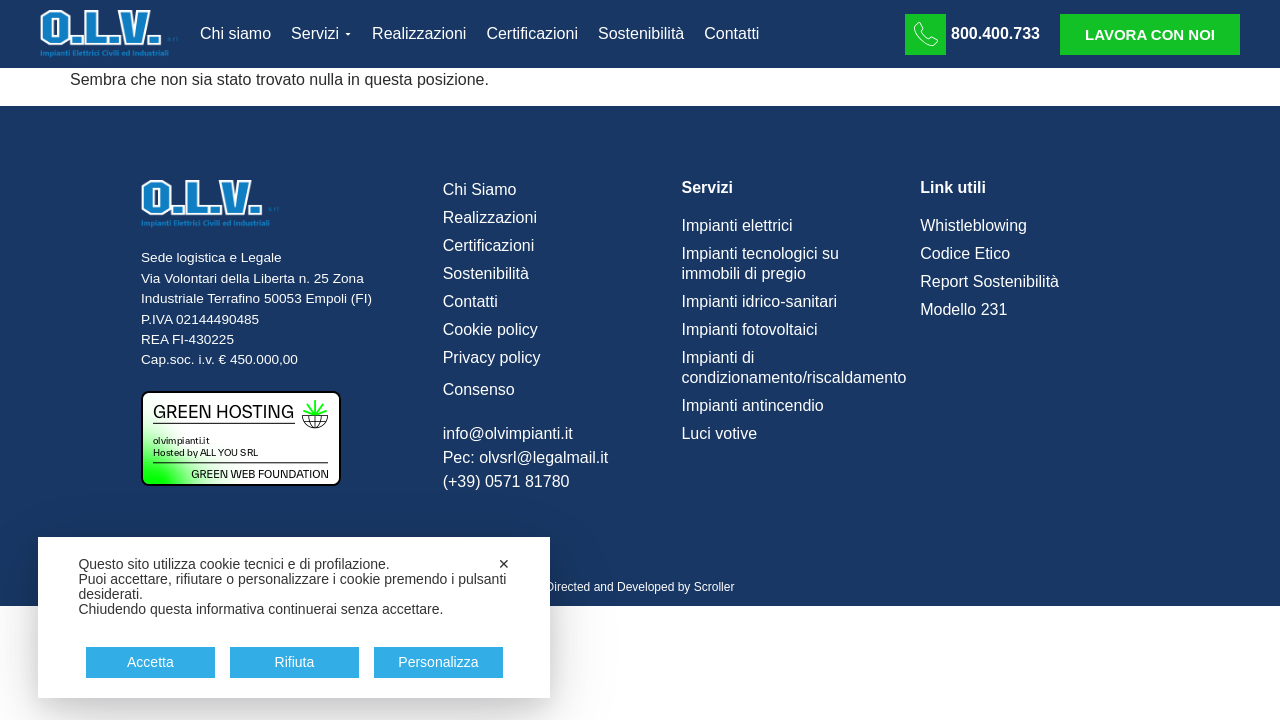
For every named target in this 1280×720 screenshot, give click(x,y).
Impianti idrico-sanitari (759, 301)
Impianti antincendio (752, 405)
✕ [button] (504, 564)
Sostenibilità (486, 273)
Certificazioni (489, 245)
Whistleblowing (973, 225)
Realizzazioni (490, 217)
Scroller (714, 587)
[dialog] (294, 617)
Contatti (470, 301)
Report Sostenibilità (989, 281)
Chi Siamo (480, 189)
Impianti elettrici (736, 225)
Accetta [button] (150, 662)
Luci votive (719, 433)
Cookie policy (490, 329)
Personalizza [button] (438, 662)
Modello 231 (963, 309)
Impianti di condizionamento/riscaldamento (790, 367)
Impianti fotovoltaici (749, 329)
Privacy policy (492, 357)
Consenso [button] (479, 389)
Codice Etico (965, 253)
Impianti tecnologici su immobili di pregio (759, 263)
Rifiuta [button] (295, 662)
